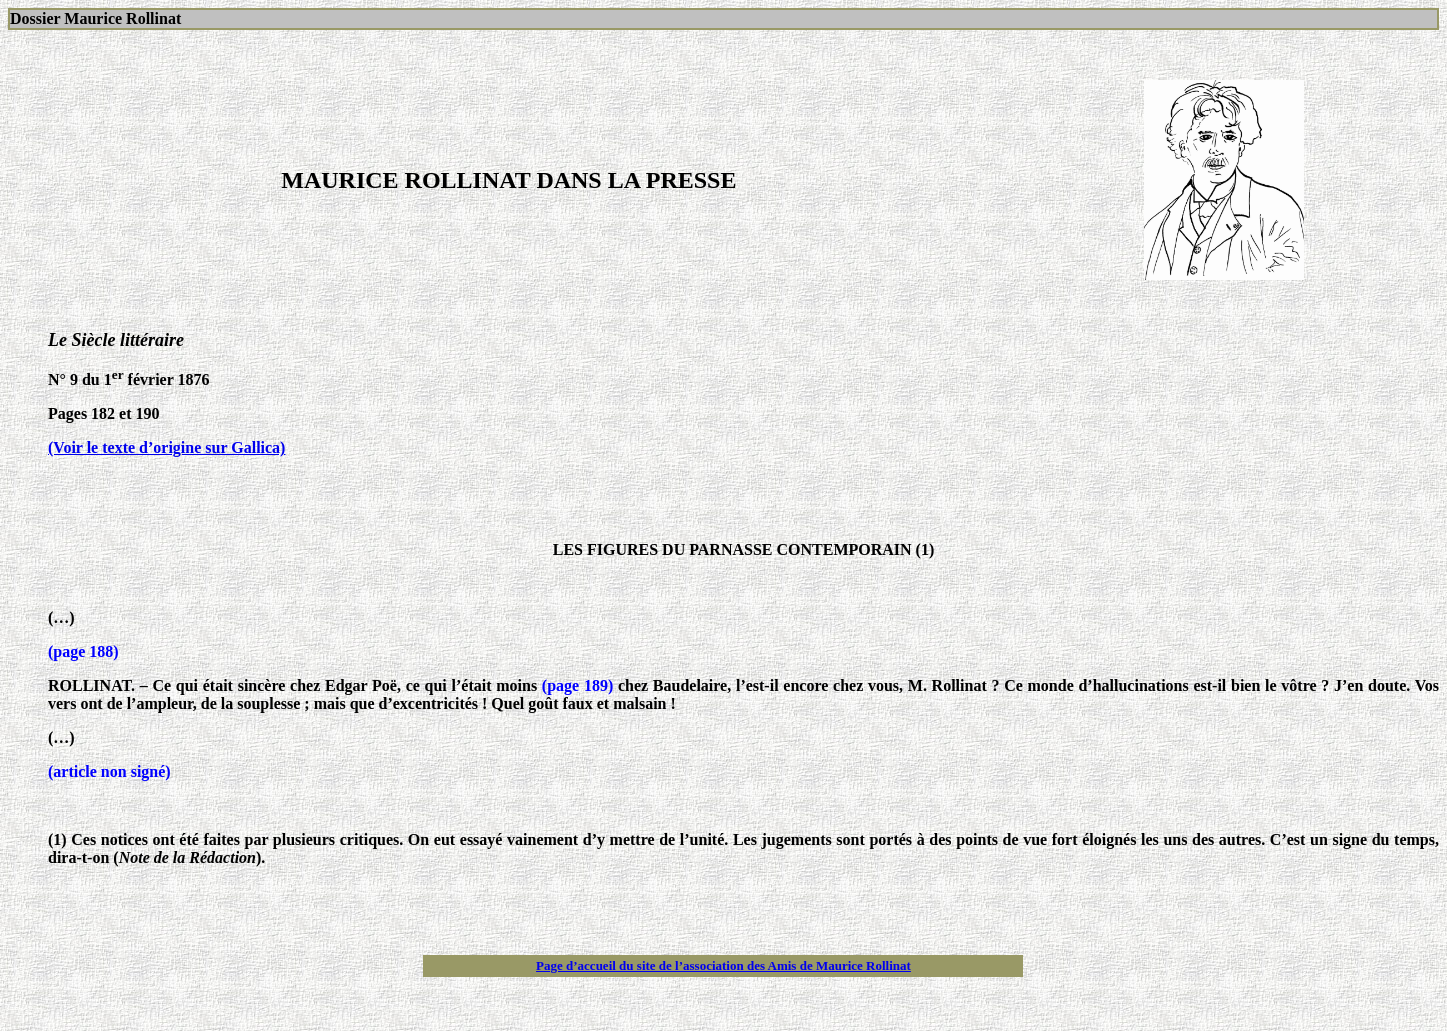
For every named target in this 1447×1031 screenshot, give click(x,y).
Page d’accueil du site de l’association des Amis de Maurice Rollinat (723, 965)
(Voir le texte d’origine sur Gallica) (166, 447)
